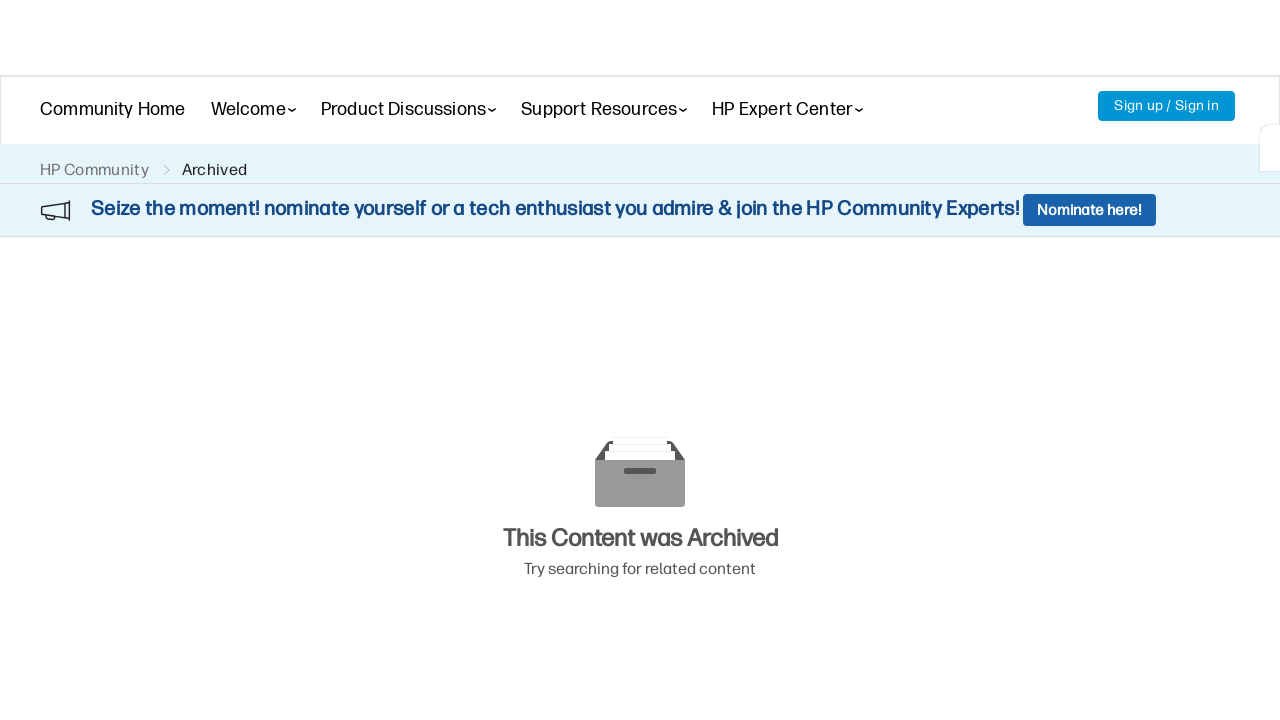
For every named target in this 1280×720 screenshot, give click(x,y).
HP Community (94, 169)
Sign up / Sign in (1166, 105)
